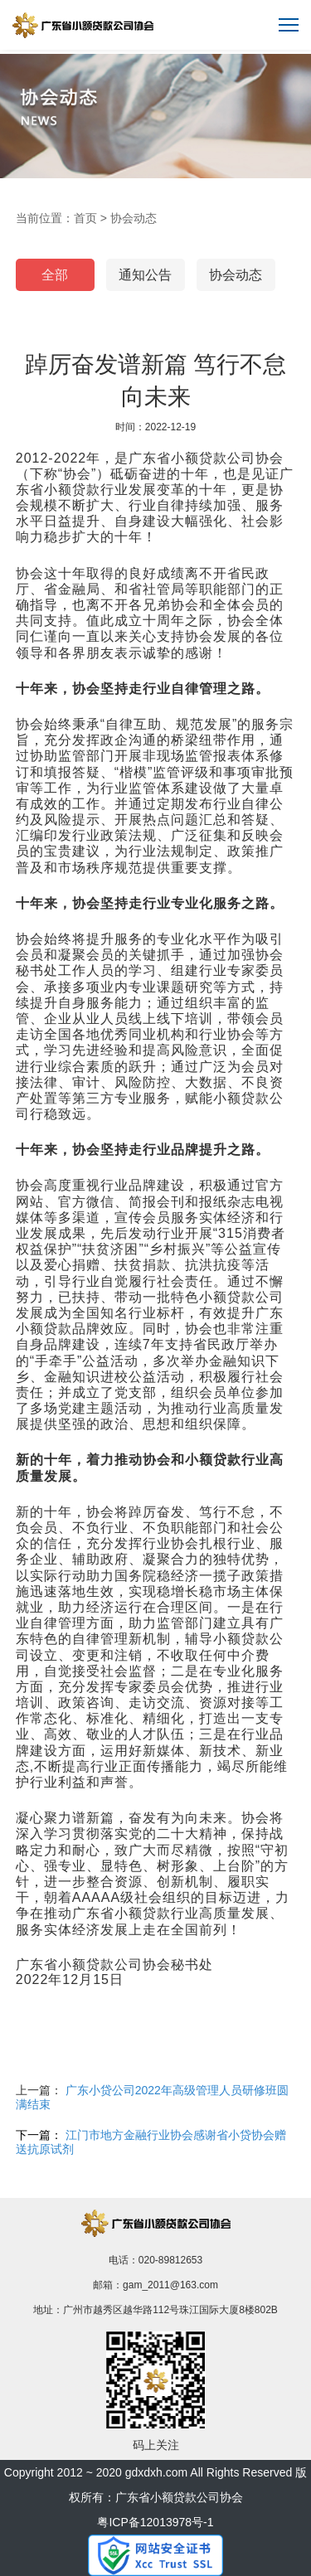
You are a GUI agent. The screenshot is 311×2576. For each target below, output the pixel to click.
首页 (85, 218)
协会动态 (133, 218)
